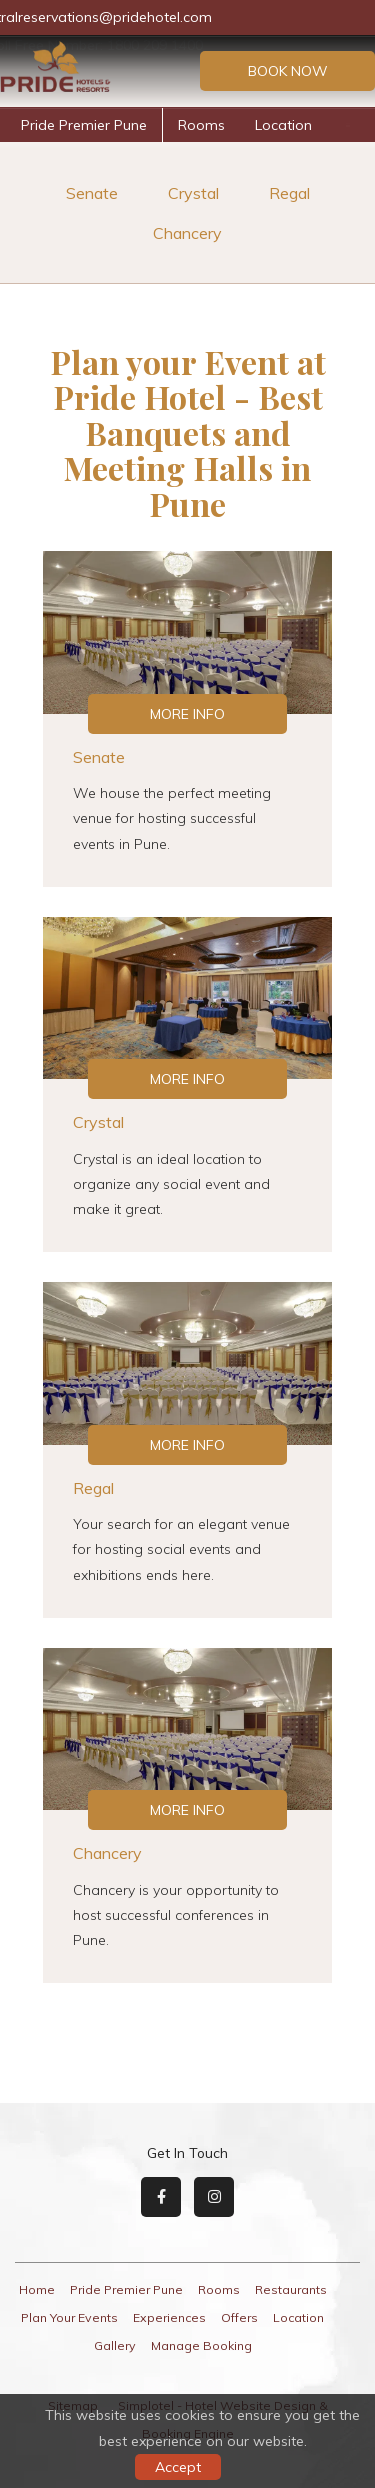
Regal (289, 193)
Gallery (115, 2345)
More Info (187, 714)
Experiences (169, 2317)
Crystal (193, 193)
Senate (92, 193)
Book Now (288, 71)
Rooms (201, 125)
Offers (239, 2317)
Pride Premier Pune (84, 125)
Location (283, 125)
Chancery (187, 233)
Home (37, 2289)
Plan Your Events (69, 2317)
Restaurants (291, 2289)
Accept (178, 2467)
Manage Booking (201, 2345)
